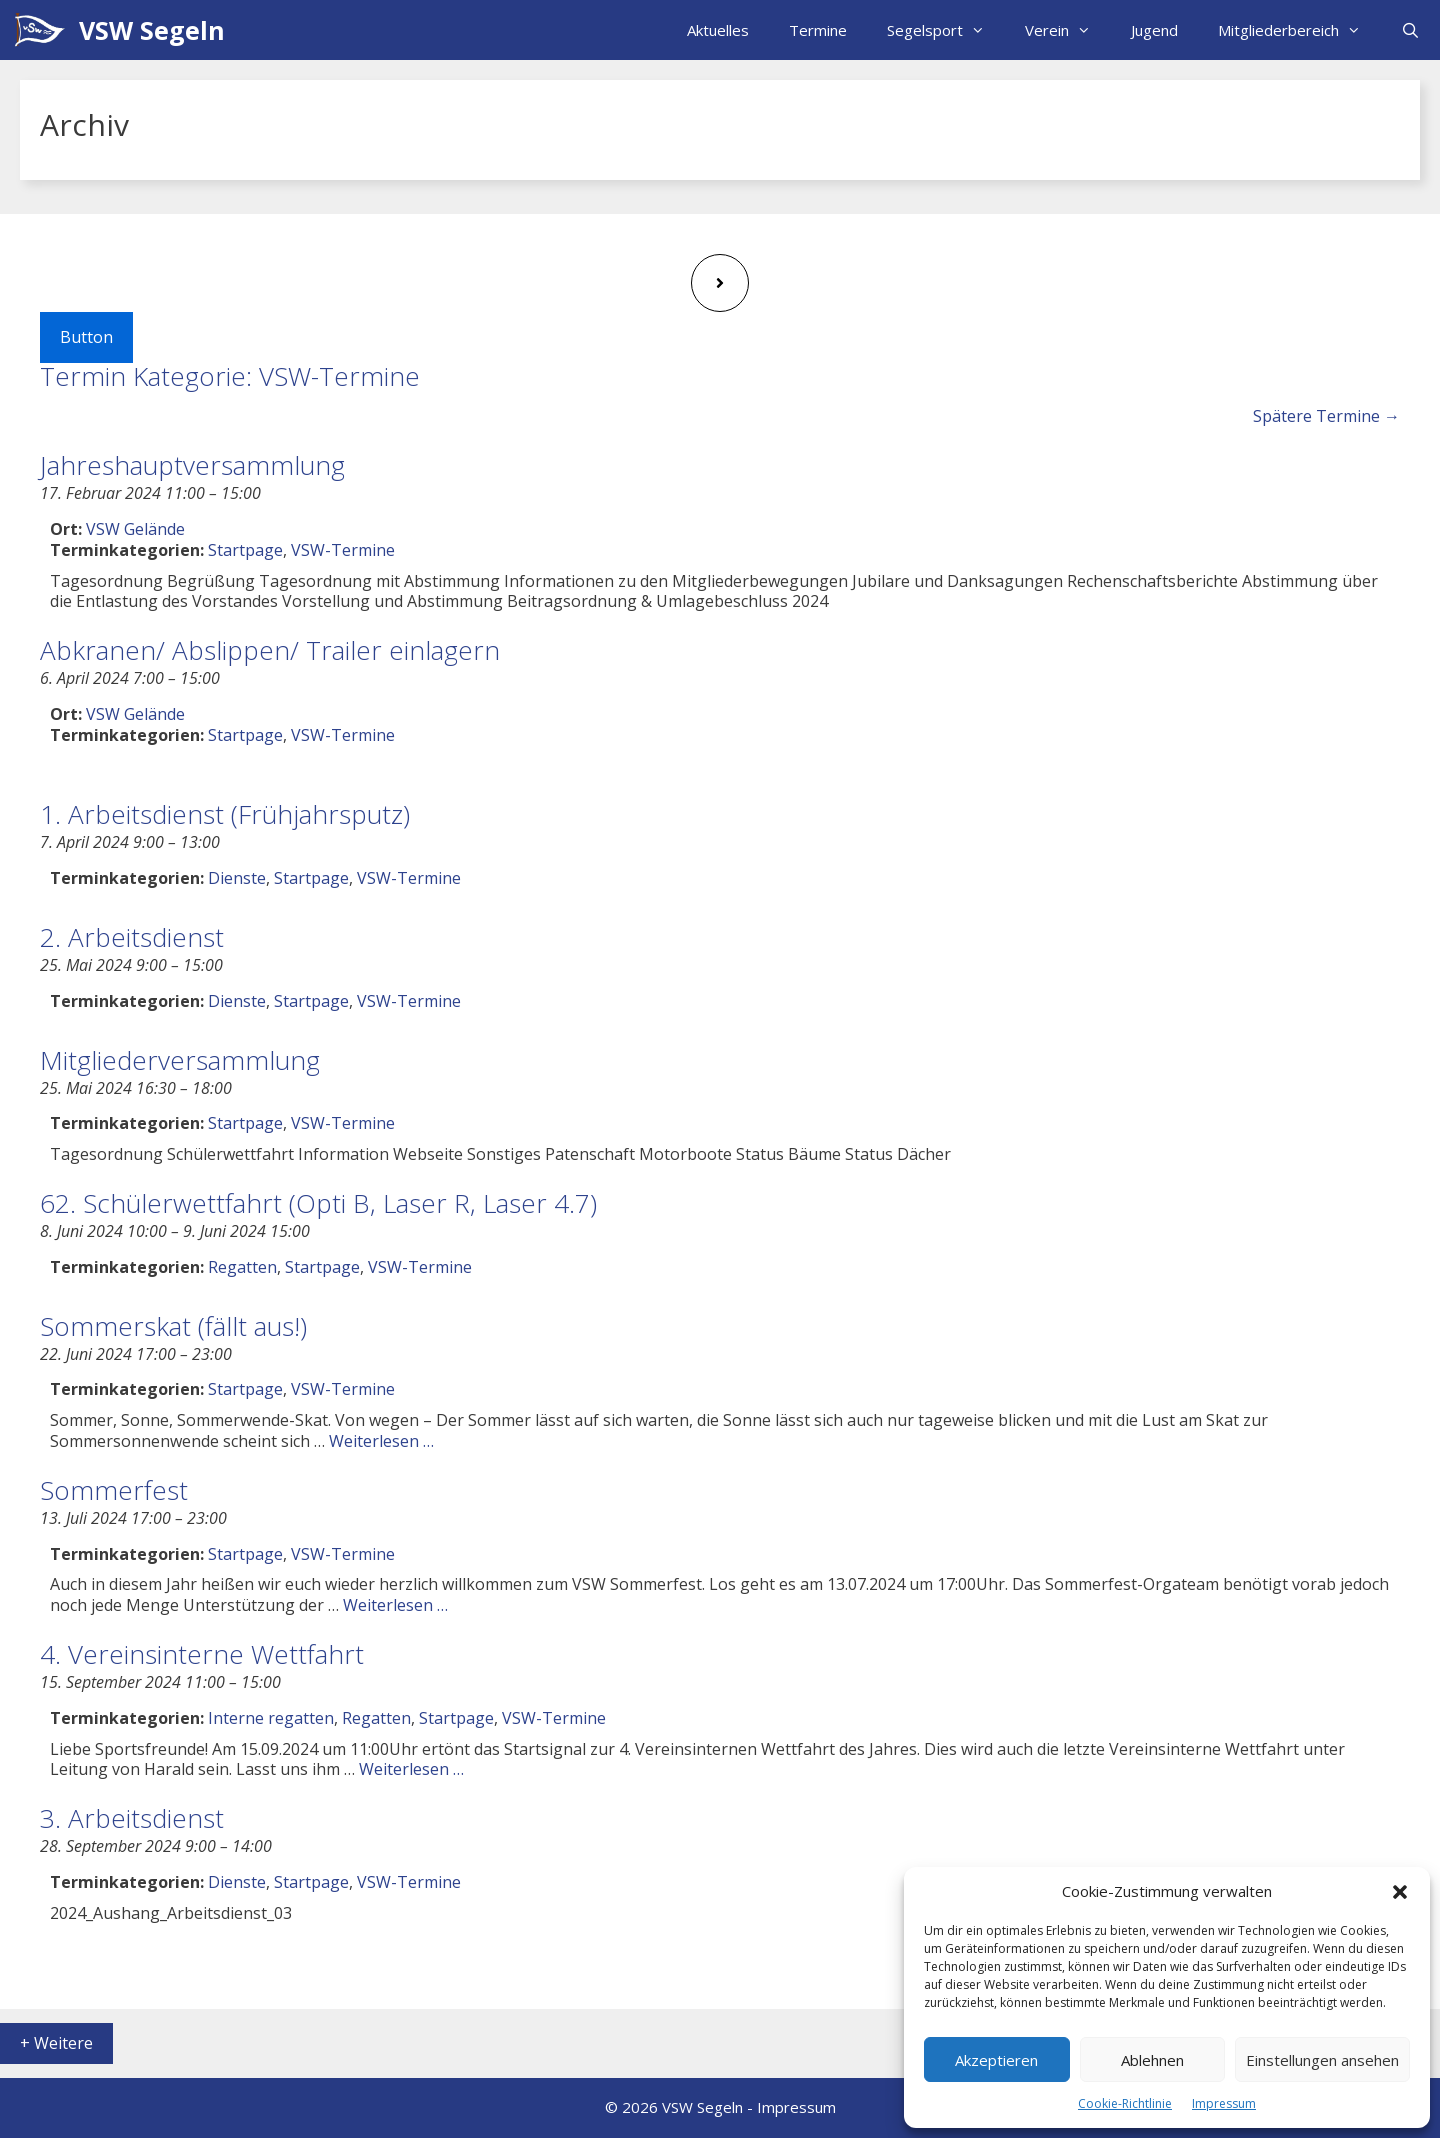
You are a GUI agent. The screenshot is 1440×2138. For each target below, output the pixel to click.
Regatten (242, 1267)
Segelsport (946, 30)
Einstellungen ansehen (1322, 2060)
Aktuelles (718, 30)
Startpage (245, 550)
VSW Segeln (152, 30)
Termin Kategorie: (230, 376)
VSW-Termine (343, 550)
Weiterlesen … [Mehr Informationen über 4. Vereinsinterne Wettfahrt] (411, 1769)
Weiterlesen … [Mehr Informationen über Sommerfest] (395, 1605)
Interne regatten (271, 1718)
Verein (1068, 30)
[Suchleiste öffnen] (1410, 30)
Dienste (237, 878)
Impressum (1224, 2103)
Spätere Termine (1326, 416)
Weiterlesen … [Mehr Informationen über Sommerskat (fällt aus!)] (381, 1441)
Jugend (1154, 30)
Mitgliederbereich (1299, 30)
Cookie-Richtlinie (1125, 2103)
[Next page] (720, 283)
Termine (818, 30)
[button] (1400, 1892)
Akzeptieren (996, 2060)
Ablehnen (1152, 2060)
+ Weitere (56, 2043)
